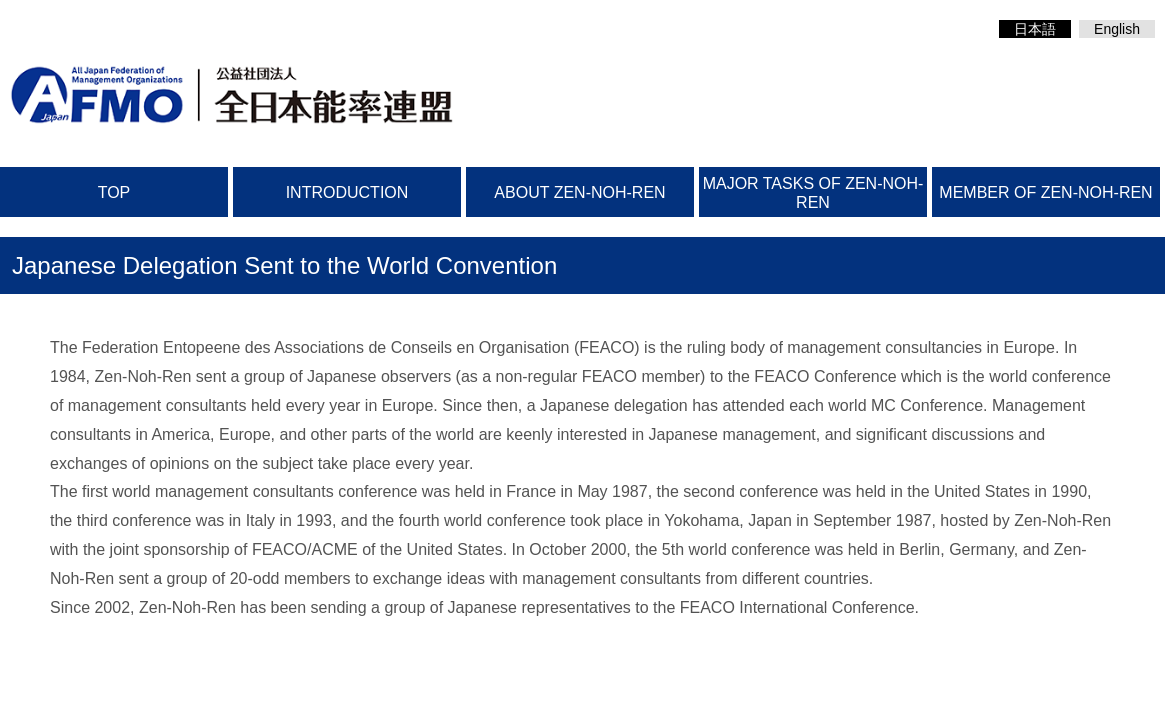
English (1117, 29)
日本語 (1035, 29)
